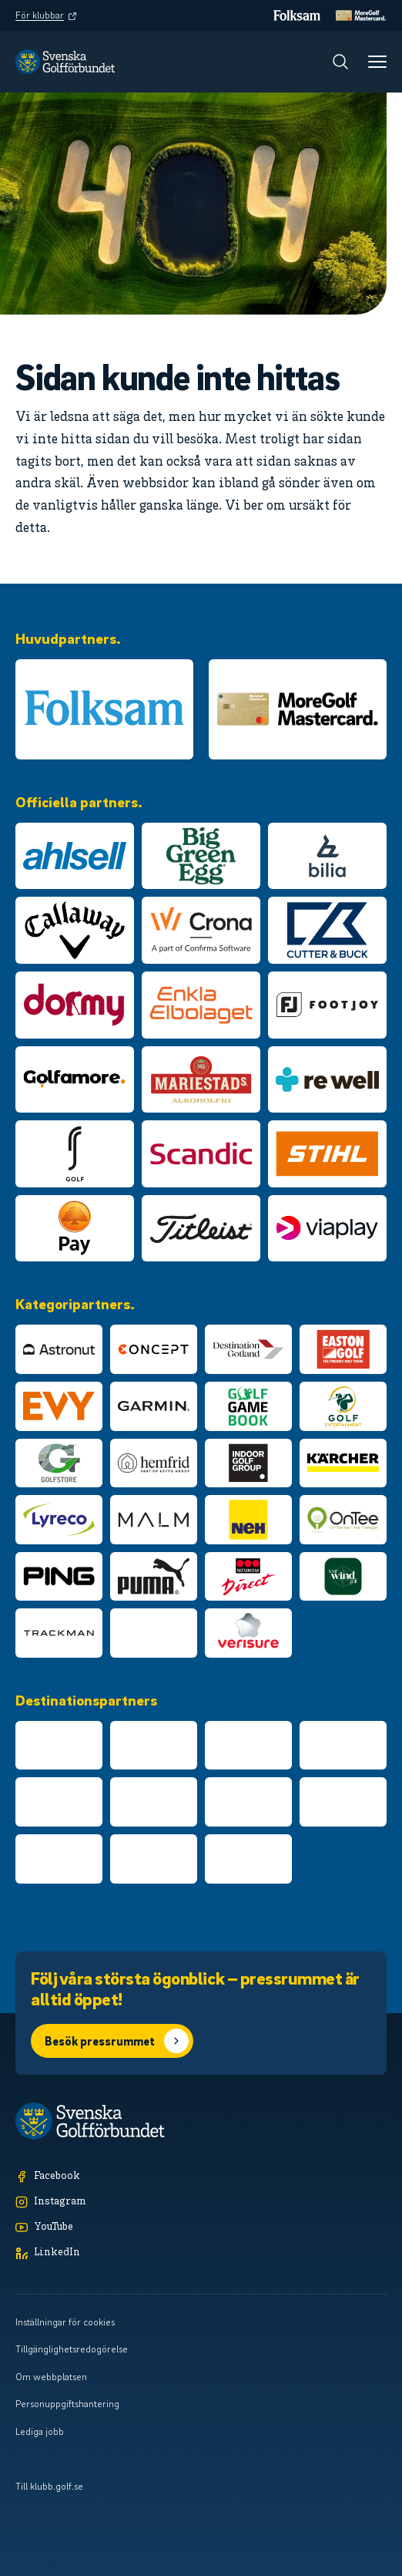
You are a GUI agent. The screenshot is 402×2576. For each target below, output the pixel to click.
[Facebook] (201, 2177)
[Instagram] (201, 2202)
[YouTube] (201, 2228)
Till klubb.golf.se (49, 2486)
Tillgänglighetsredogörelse (71, 2348)
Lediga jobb (39, 2431)
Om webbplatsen (51, 2376)
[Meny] (377, 61)
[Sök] (340, 61)
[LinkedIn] (201, 2253)
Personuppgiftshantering (67, 2403)
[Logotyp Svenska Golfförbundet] (65, 61)
